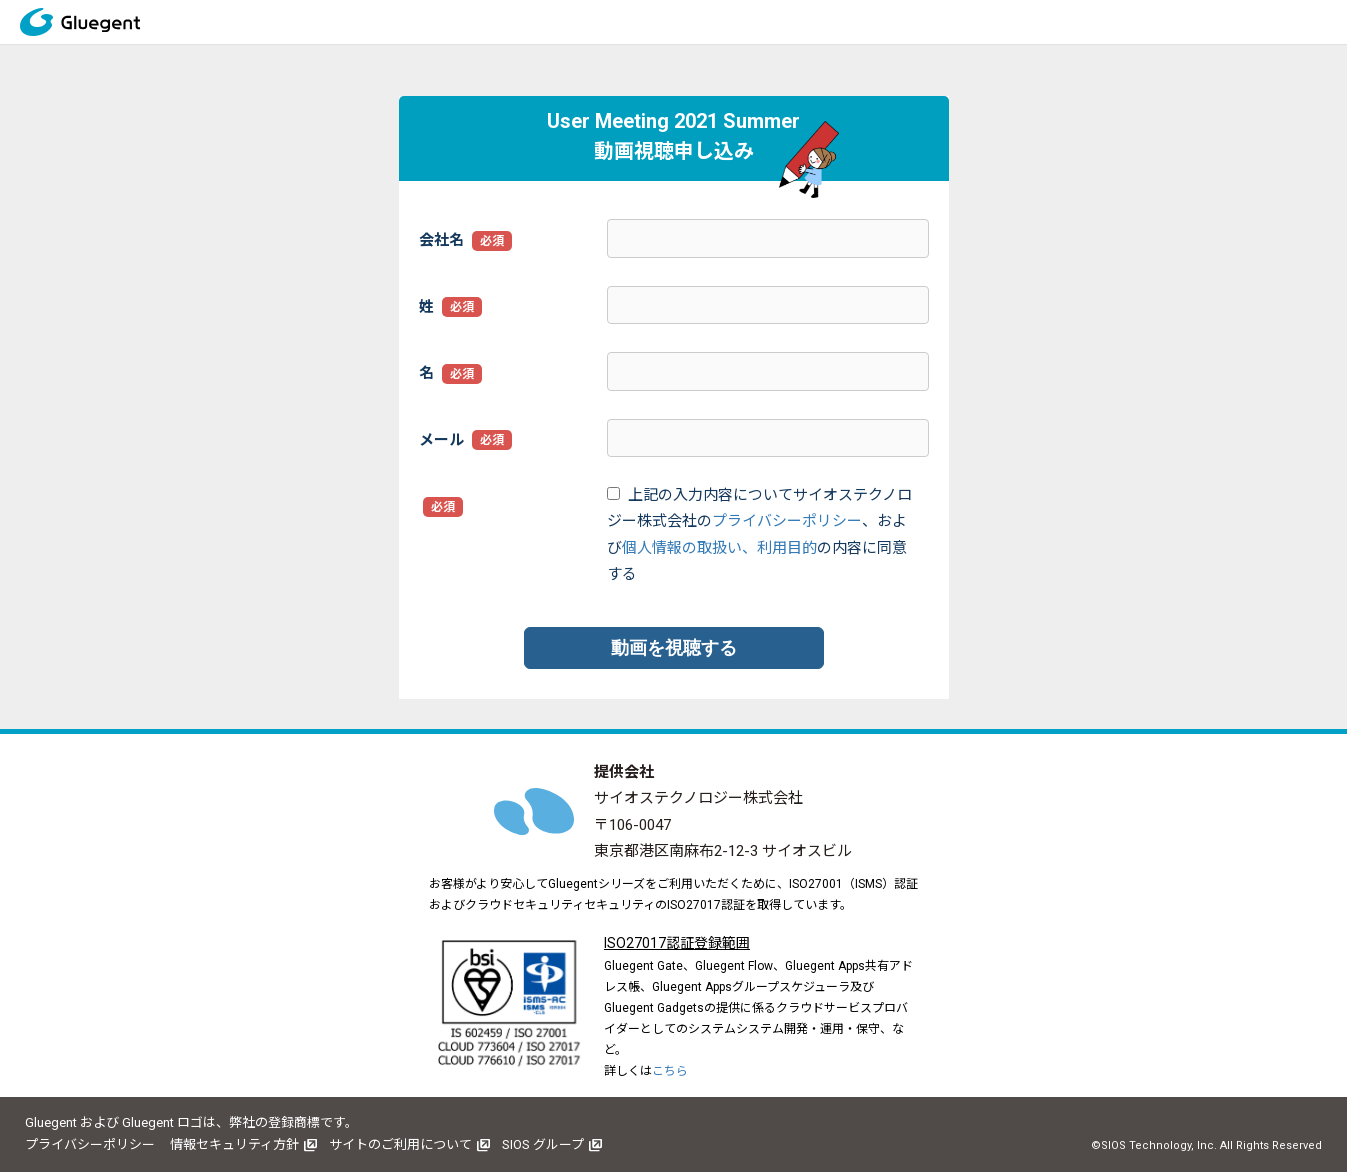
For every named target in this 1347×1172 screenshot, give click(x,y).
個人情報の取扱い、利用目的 (719, 548)
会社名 (441, 240)
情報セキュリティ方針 (234, 1145)
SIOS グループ (543, 1145)
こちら (670, 1071)
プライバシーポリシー (787, 521)
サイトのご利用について (400, 1145)
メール (441, 440)
